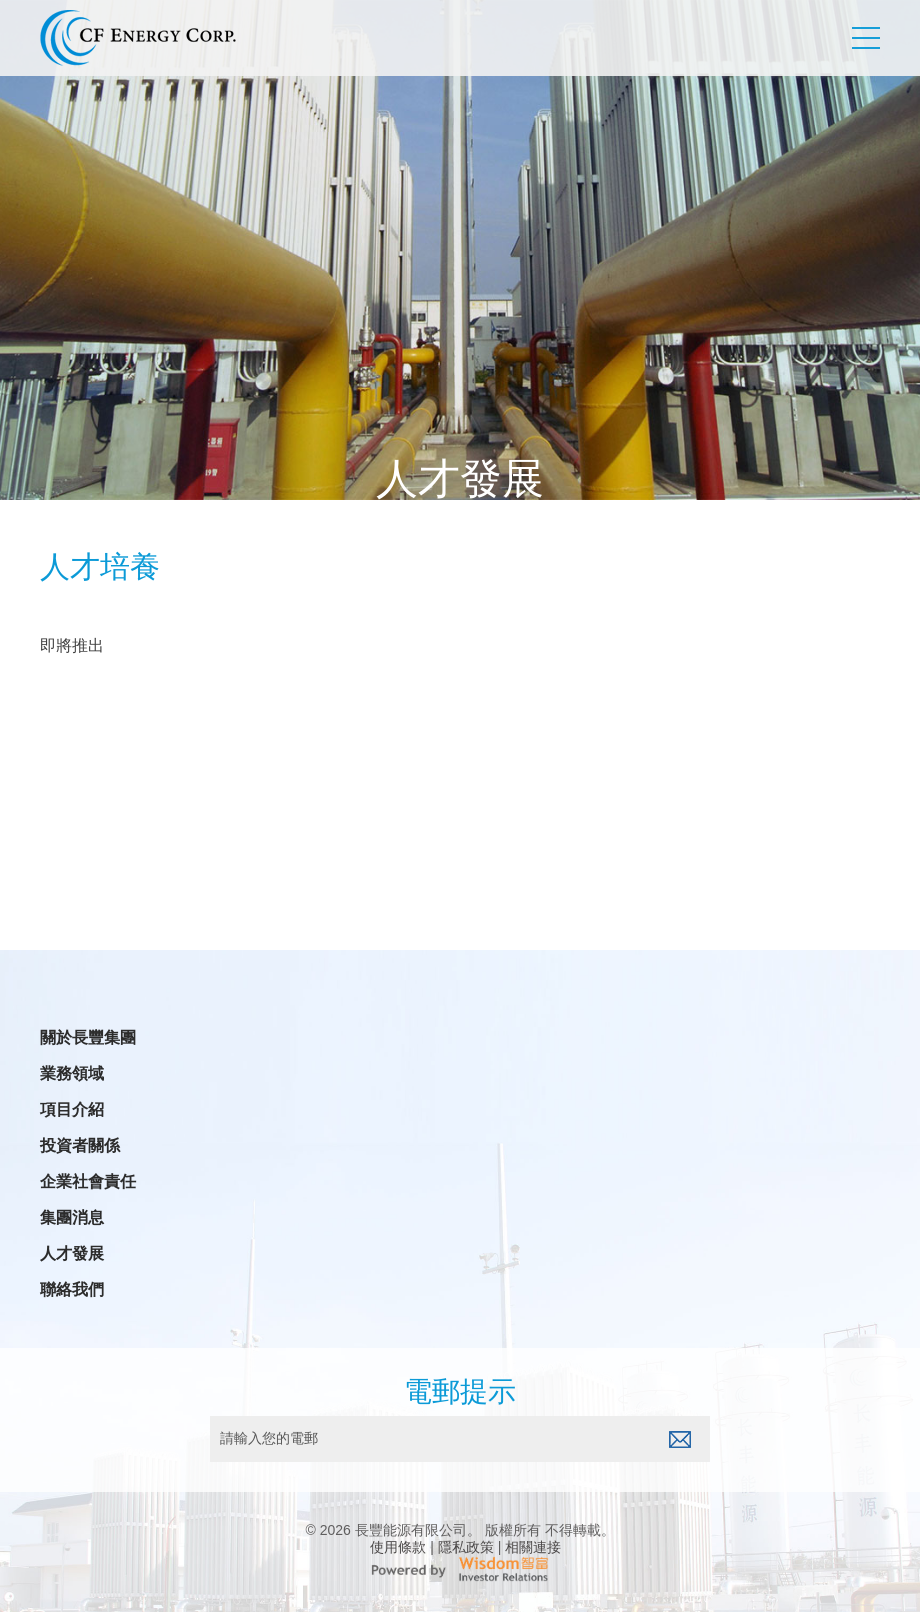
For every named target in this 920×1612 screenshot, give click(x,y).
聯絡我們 (72, 1290)
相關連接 (533, 1547)
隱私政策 (466, 1547)
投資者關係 (80, 1146)
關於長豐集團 (88, 1038)
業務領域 (72, 1074)
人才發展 (72, 1254)
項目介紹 (72, 1110)
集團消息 (72, 1218)
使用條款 (398, 1547)
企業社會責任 (88, 1182)
